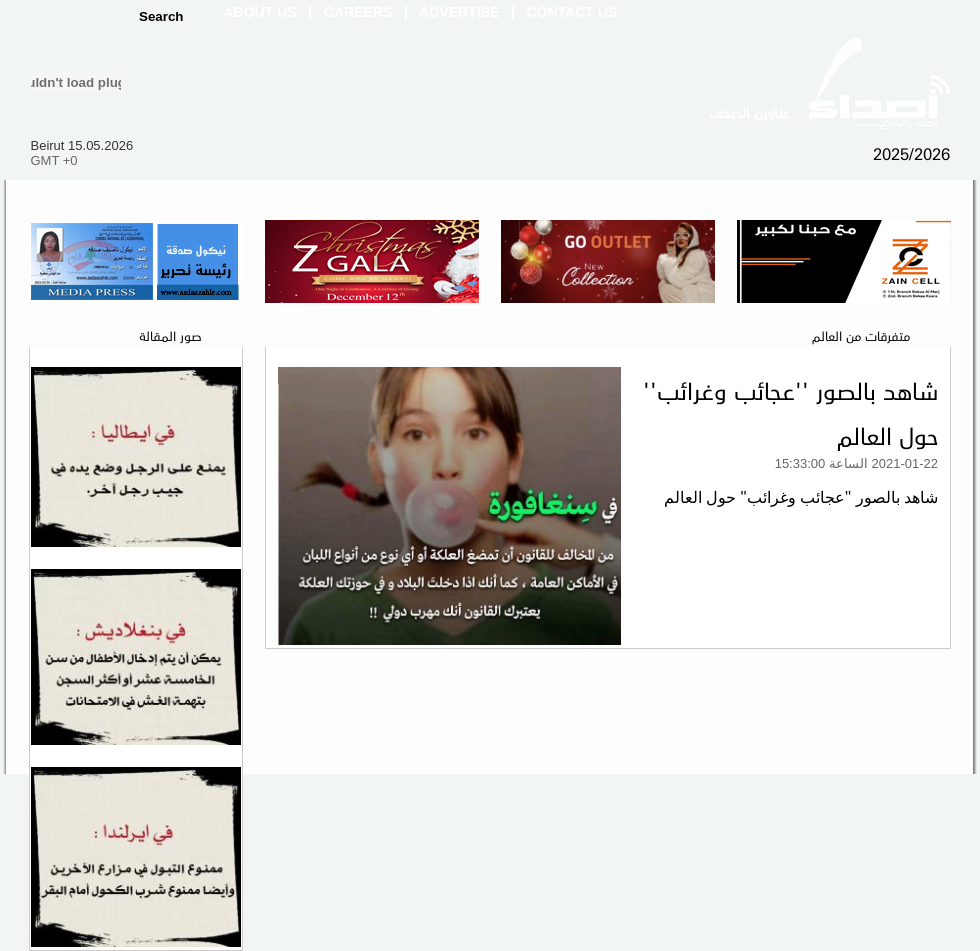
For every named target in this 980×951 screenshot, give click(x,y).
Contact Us (572, 12)
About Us (260, 12)
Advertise (459, 12)
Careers (358, 12)
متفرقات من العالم (861, 335)
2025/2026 (911, 153)
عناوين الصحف (749, 112)
